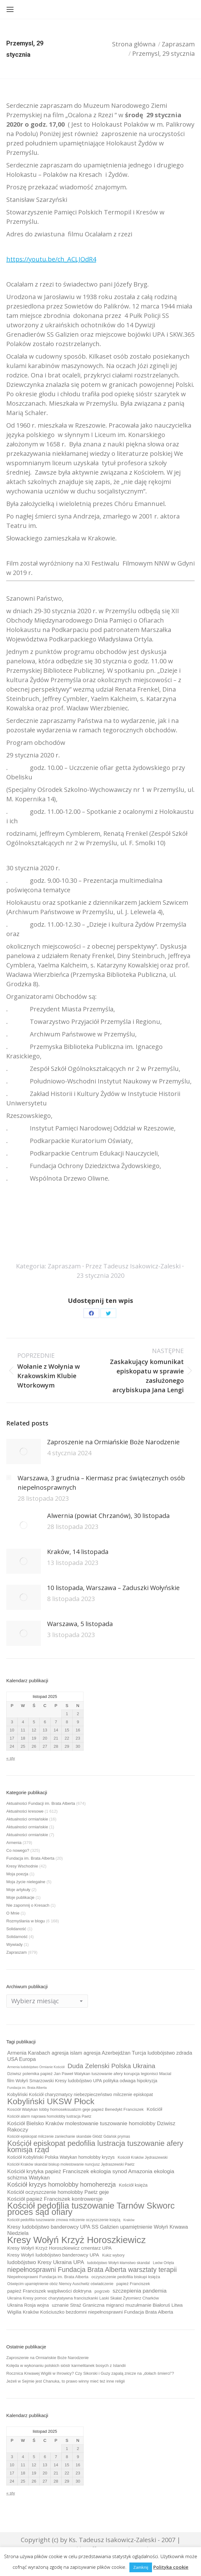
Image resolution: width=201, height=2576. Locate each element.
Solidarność (17, 1936)
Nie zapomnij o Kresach (27, 1905)
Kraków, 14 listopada (77, 1551)
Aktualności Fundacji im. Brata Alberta (40, 1803)
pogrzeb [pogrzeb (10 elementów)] (102, 2291)
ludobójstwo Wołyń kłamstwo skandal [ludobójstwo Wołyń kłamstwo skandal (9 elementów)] (118, 2263)
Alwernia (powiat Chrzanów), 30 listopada (108, 1515)
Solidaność (16, 1928)
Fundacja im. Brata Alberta (30, 1858)
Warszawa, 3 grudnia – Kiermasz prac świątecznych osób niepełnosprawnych (101, 1483)
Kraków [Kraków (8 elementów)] (129, 2220)
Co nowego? (17, 1850)
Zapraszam (64, 1266)
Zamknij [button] (140, 2567)
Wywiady (14, 1944)
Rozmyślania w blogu (25, 1921)
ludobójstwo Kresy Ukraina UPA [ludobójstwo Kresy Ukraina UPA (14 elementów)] (45, 2262)
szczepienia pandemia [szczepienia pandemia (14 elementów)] (140, 2291)
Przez (133, 1266)
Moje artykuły (18, 1889)
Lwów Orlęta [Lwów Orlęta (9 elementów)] (163, 2263)
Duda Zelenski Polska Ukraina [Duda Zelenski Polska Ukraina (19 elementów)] (111, 2066)
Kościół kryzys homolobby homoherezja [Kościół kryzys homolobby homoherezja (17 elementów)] (61, 2184)
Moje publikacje (20, 1897)
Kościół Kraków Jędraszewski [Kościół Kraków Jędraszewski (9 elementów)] (143, 2157)
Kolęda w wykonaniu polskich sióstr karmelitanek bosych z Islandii (66, 2365)
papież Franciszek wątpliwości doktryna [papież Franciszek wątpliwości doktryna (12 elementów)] (49, 2291)
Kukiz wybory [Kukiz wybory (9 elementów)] (113, 2255)
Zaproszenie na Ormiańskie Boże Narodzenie (113, 1442)
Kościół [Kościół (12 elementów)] (154, 2109)
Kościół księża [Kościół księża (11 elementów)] (133, 2185)
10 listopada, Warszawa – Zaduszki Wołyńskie (113, 1587)
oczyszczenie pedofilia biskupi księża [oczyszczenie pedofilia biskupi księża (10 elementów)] (125, 2276)
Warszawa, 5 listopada (80, 1624)
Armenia (13, 1842)
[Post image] (23, 1451)
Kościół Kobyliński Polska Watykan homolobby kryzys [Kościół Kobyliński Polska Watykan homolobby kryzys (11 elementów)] (61, 2157)
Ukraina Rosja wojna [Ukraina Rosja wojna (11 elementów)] (28, 2305)
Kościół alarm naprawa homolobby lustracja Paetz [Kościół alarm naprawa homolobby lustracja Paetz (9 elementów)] (49, 2116)
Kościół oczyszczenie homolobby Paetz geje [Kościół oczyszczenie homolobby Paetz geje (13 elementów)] (58, 2192)
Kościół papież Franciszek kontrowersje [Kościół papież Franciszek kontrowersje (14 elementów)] (55, 2199)
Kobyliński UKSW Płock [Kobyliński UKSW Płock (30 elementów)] (50, 2101)
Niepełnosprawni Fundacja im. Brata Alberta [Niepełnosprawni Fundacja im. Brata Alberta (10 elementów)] (47, 2276)
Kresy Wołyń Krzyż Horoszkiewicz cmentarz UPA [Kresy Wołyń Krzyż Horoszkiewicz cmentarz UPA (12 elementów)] (59, 2248)
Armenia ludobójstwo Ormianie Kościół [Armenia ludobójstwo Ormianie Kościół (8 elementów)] (35, 2067)
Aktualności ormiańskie (27, 1819)
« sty (10, 1758)
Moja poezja (17, 1874)
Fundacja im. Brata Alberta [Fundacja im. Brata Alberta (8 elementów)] (27, 2087)
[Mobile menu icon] (10, 9)
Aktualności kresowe (25, 1811)
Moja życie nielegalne (25, 1881)
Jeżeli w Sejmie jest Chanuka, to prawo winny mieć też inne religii (65, 2381)
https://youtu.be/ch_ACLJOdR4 (51, 259)
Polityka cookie (170, 2567)
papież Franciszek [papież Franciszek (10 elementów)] (133, 2283)
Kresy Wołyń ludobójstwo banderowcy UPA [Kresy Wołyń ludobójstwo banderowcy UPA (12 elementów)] (53, 2254)
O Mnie (12, 1913)
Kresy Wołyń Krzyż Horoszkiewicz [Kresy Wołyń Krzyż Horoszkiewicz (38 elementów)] (76, 2240)
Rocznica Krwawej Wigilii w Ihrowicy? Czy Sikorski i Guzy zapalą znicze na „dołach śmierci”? (90, 2373)
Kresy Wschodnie (22, 1866)
